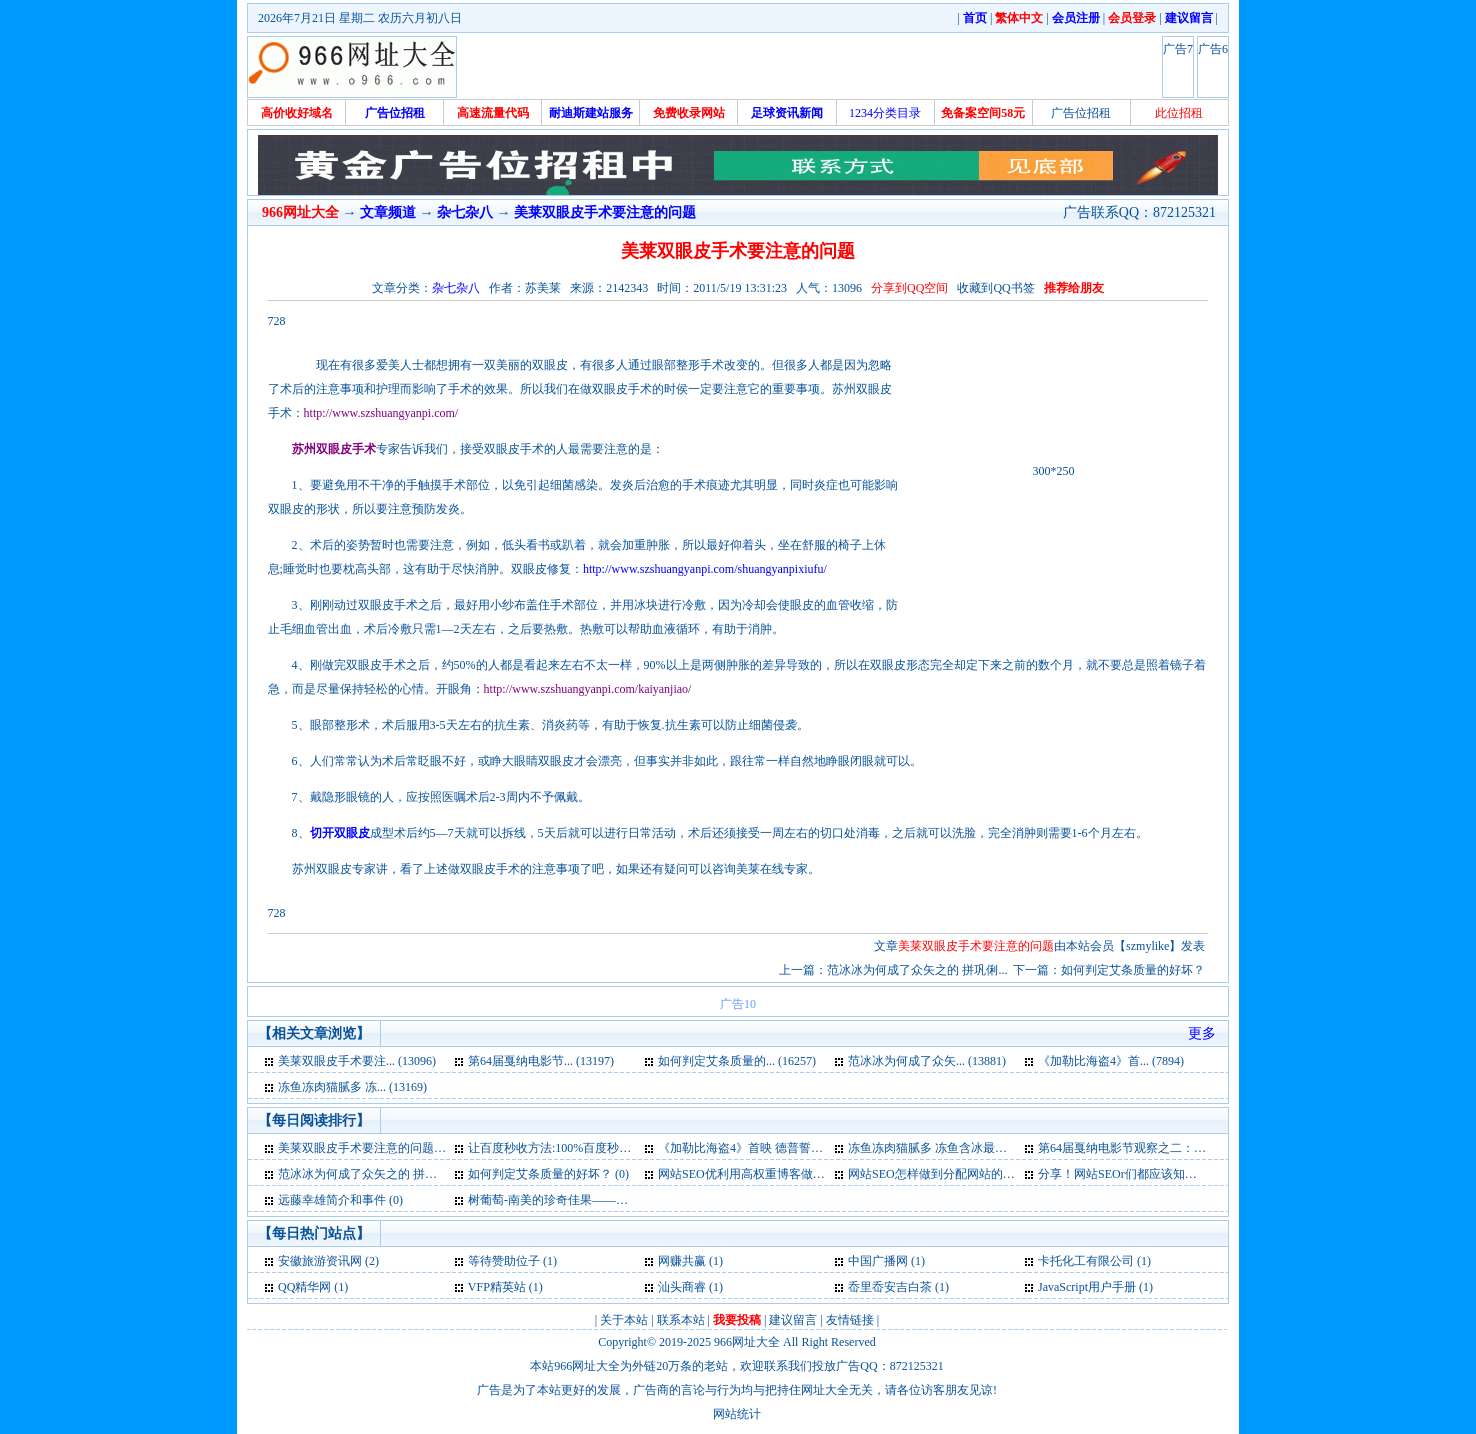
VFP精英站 (497, 1287)
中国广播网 (878, 1261)
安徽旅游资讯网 (320, 1261)
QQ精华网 (304, 1287)
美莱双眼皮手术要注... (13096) (357, 1061)
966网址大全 (747, 1342)
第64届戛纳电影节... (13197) (541, 1061)
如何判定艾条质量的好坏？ (1133, 970)
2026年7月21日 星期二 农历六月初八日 (360, 18)
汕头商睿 (682, 1287)
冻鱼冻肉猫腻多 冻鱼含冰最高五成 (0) (948, 1148)
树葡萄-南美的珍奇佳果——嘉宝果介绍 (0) (580, 1200)
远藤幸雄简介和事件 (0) (340, 1200)
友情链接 (850, 1320)
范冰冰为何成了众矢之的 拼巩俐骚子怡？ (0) (396, 1174)
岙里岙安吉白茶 (890, 1287)
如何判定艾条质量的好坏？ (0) (548, 1174)
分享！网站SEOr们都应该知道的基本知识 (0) (1156, 1174)
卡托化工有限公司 (1086, 1261)
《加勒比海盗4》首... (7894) (1111, 1061)
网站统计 (737, 1414)
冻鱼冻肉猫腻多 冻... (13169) (352, 1087)
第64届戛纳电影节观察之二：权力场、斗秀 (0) (1160, 1148)
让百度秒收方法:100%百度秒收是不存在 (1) (582, 1148)
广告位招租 (1081, 113)
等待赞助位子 (504, 1261)
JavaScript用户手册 (1087, 1287)
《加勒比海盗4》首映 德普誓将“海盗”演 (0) (772, 1148)
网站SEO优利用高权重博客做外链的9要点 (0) (777, 1174)
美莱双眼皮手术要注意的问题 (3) (364, 1148)
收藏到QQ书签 (995, 288)
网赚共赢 (682, 1261)
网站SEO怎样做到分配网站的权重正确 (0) (958, 1174)
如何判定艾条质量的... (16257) (737, 1061)
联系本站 (681, 1320)
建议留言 (793, 1320)
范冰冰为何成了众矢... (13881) (927, 1061)
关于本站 (624, 1320)
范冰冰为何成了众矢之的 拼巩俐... (917, 970)
